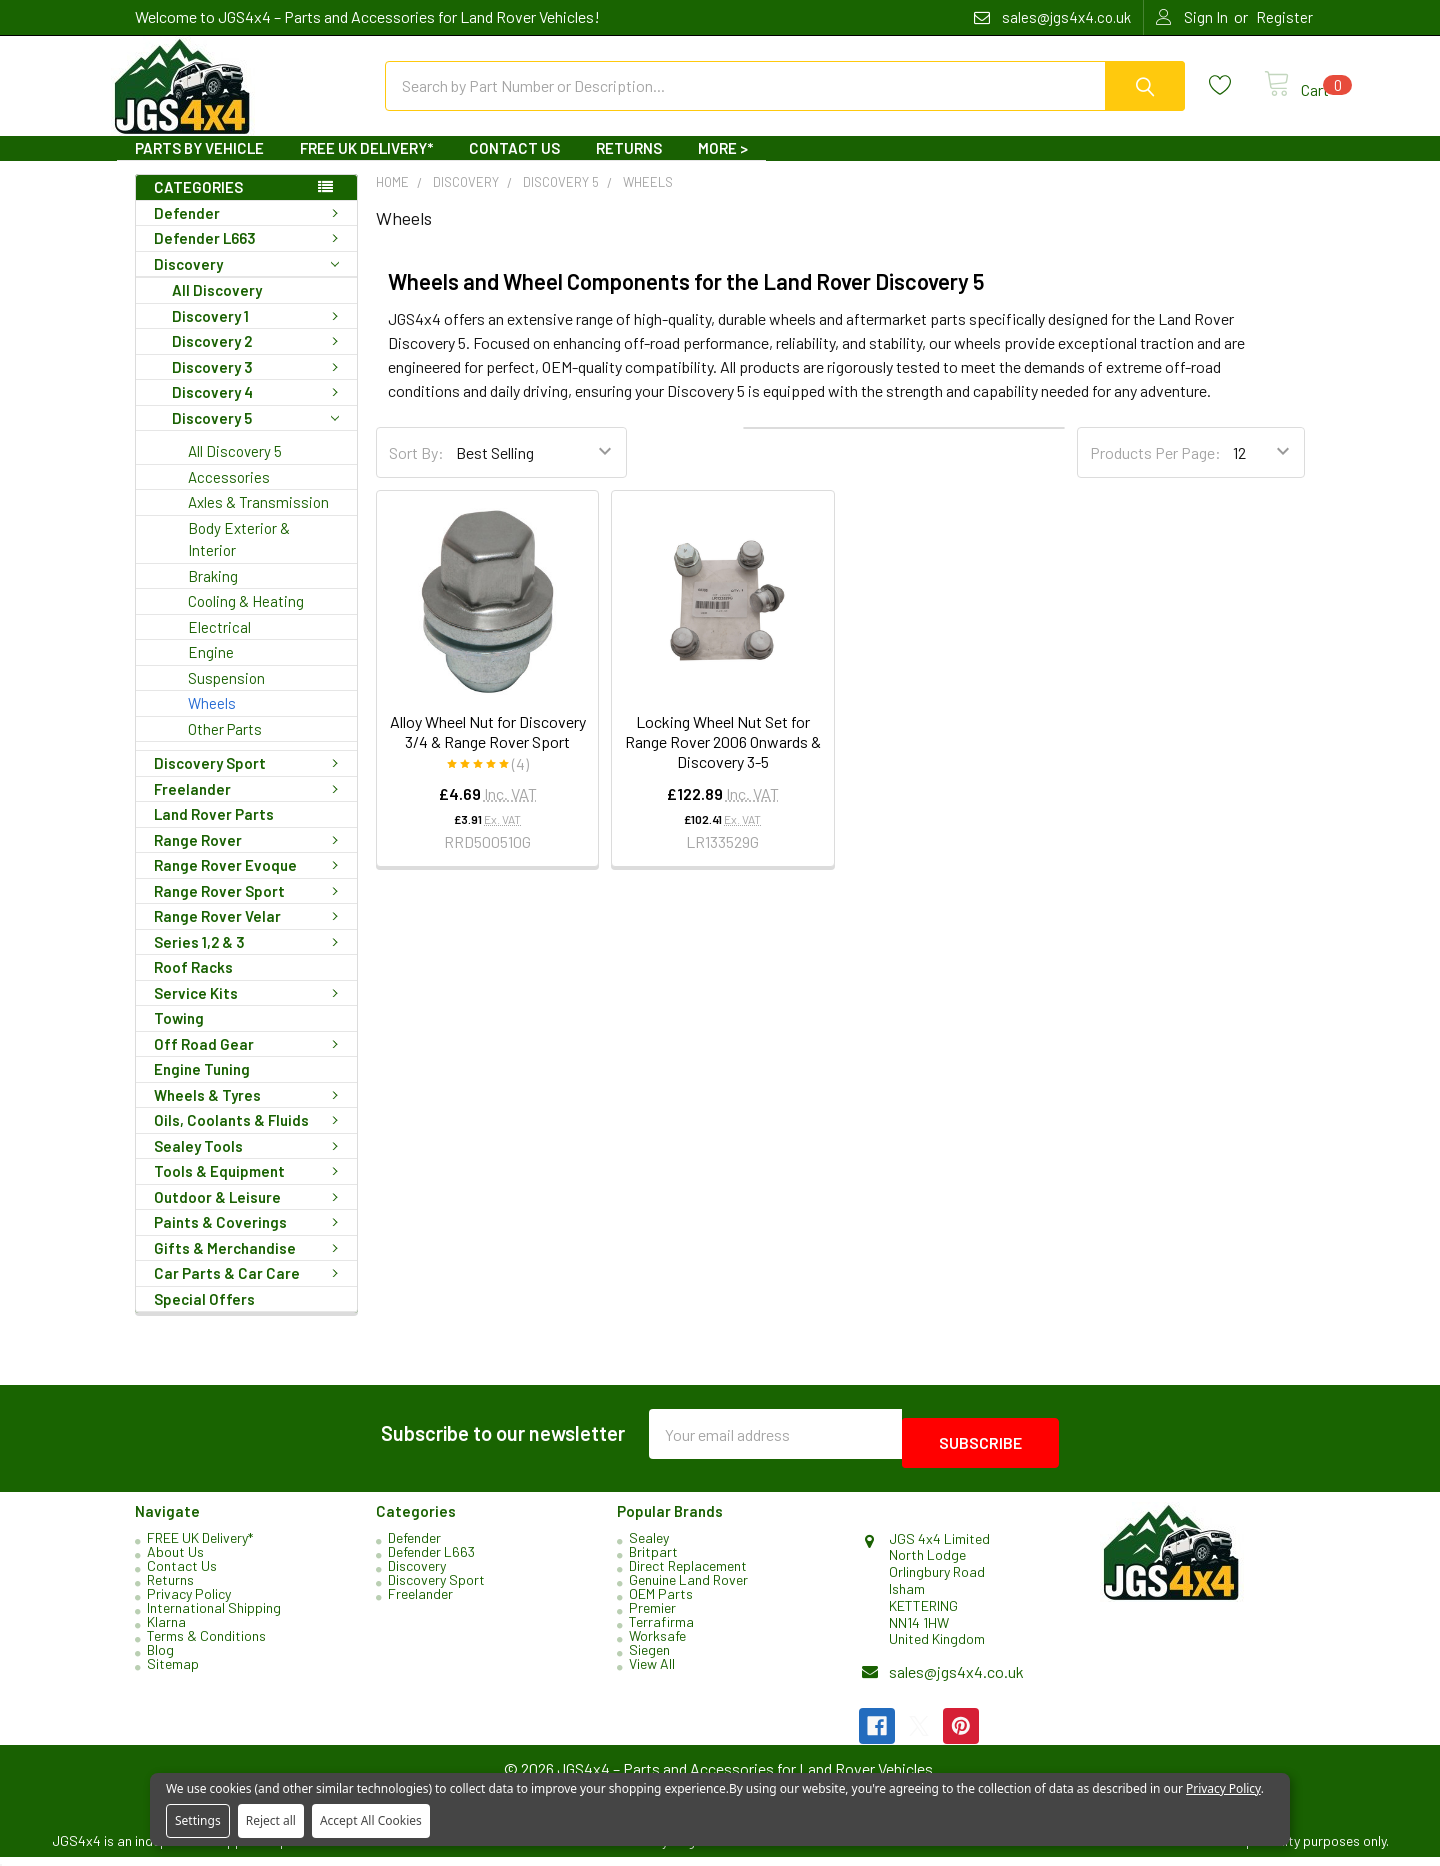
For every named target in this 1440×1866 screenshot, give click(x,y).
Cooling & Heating (246, 619)
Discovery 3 (259, 385)
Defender (250, 231)
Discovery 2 (259, 359)
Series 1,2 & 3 (250, 960)
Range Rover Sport (250, 909)
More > (723, 166)
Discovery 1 (259, 334)
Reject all (271, 1820)
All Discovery (217, 308)
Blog (160, 1658)
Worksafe (657, 1644)
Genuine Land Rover (688, 1588)
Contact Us (514, 166)
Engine (211, 670)
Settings (198, 1820)
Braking (213, 594)
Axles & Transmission (258, 520)
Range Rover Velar (250, 934)
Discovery (246, 282)
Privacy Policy (189, 1602)
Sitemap (173, 1672)
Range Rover (250, 858)
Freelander (250, 807)
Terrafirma (661, 1630)
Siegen (649, 1658)
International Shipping (214, 1616)
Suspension (226, 696)
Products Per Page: (1155, 470)
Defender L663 (250, 256)
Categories (198, 205)
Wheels (212, 721)
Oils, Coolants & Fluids (250, 1138)
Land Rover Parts (214, 832)
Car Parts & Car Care (250, 1291)
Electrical (219, 645)
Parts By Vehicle (199, 166)
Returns (629, 166)
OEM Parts (661, 1602)
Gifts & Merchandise (250, 1266)
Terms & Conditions (206, 1644)
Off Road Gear (250, 1062)
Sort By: (416, 470)
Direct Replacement (688, 1574)
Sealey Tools (250, 1164)
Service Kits (250, 1011)
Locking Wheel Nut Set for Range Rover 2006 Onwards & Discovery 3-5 (723, 759)
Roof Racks (193, 985)
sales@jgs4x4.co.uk (956, 1680)
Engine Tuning (202, 1087)
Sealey (649, 1546)
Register (1284, 17)
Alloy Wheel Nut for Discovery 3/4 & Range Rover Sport (488, 749)
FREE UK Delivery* (366, 166)
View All (652, 1672)
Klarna (166, 1630)
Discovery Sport (250, 781)
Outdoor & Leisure (250, 1215)
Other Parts (225, 747)
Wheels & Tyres (250, 1113)
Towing (179, 1036)
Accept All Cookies (371, 1820)
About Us (175, 1560)
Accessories (229, 495)
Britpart (653, 1560)
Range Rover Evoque (250, 883)
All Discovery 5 (235, 469)
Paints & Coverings (250, 1240)
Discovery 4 (259, 410)
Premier (652, 1616)
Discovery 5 (255, 436)
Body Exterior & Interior (239, 557)
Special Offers (204, 1317)
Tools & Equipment (250, 1189)
